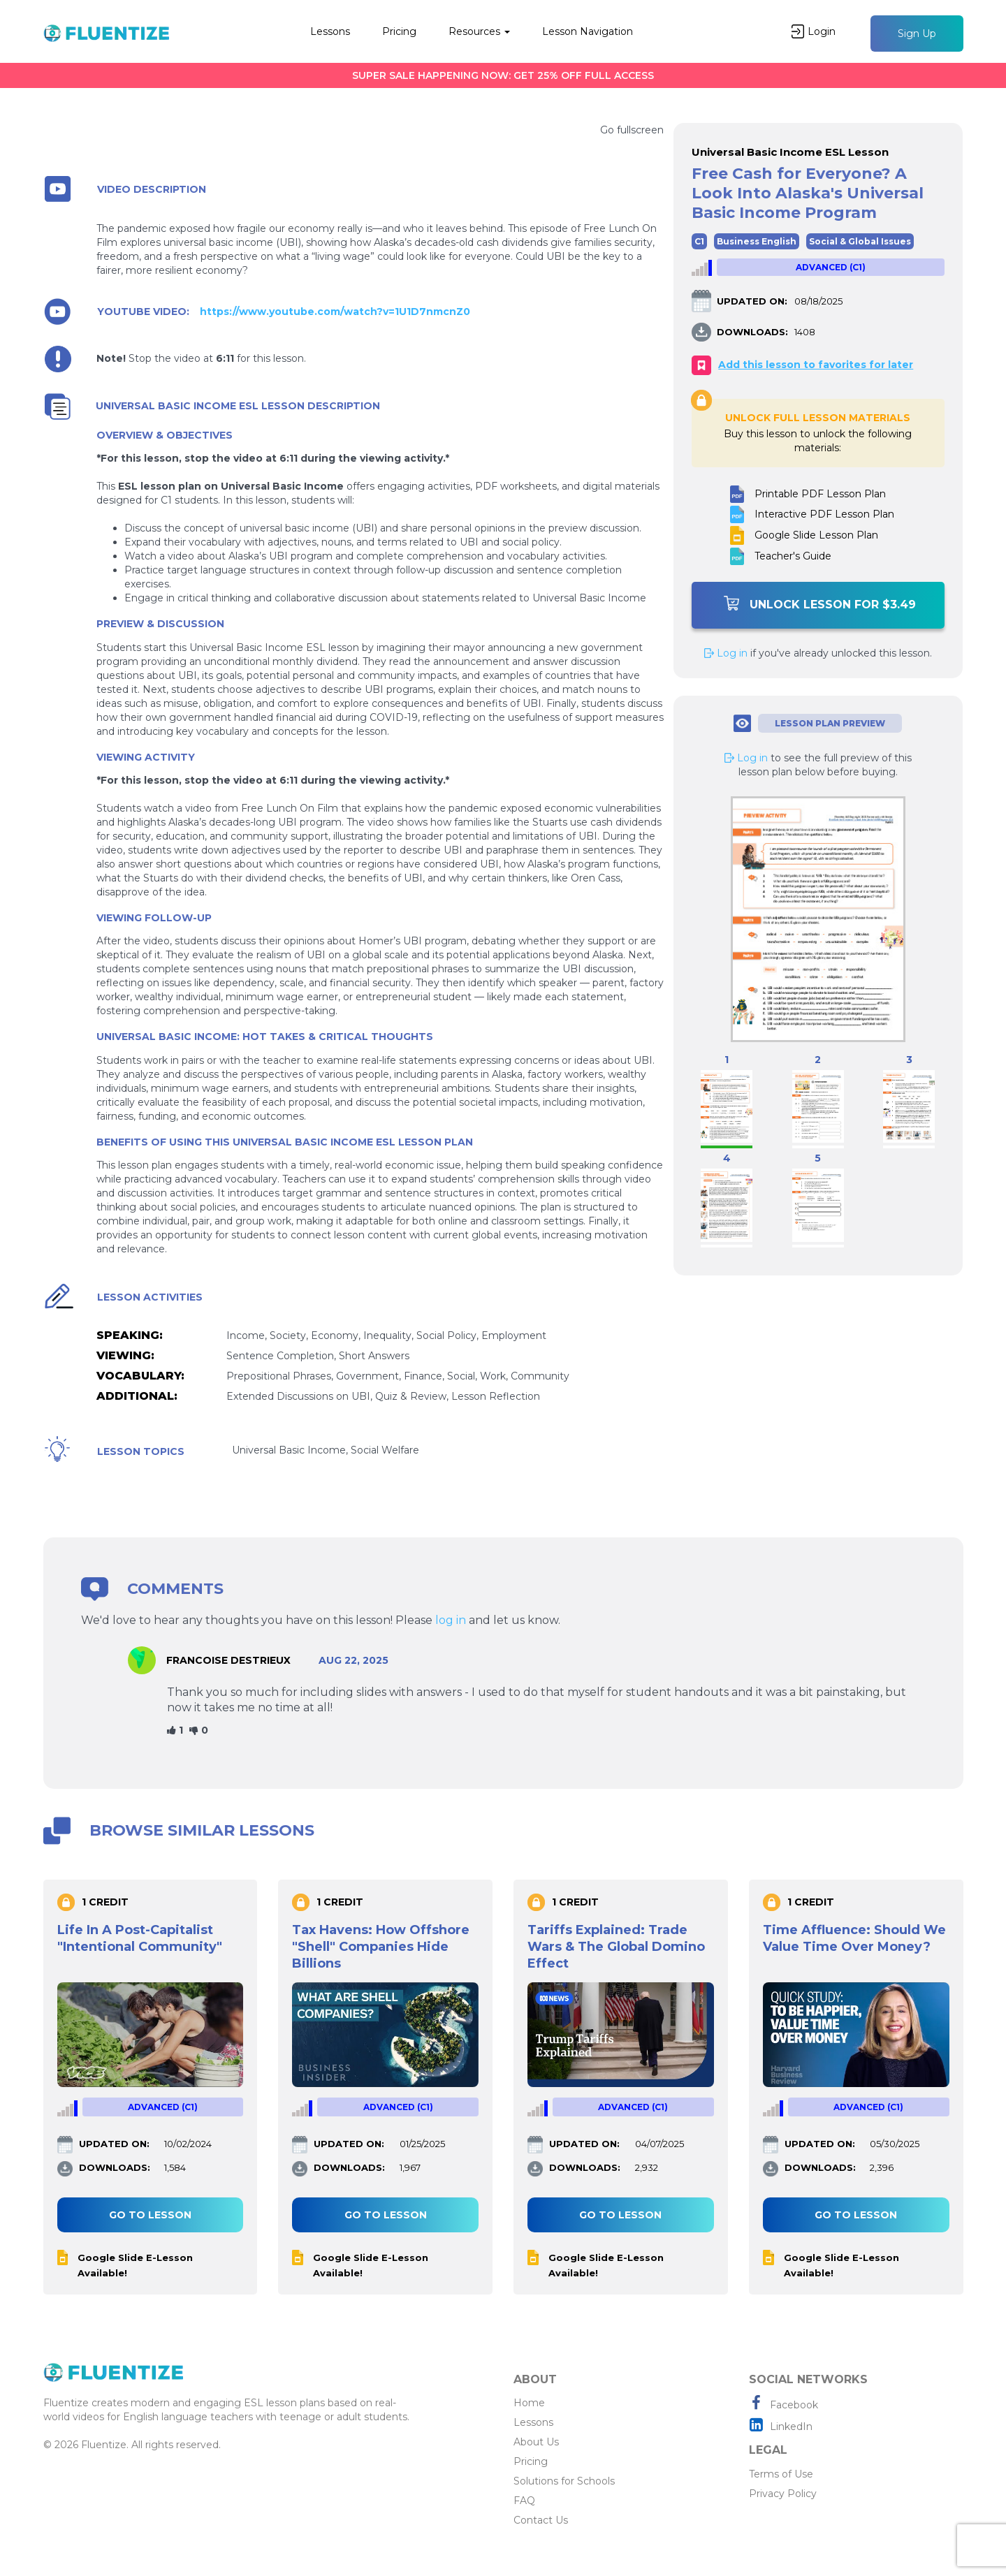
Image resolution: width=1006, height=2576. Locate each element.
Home (529, 2402)
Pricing (399, 31)
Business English (756, 241)
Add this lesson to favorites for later (815, 364)
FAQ (524, 2500)
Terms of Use (781, 2474)
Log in (726, 653)
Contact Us (540, 2520)
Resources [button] (479, 31)
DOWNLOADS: (752, 331)
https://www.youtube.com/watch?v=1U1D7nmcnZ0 (335, 311)
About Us (536, 2442)
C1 (699, 241)
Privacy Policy (783, 2493)
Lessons (330, 31)
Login (814, 31)
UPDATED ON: (752, 301)
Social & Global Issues (860, 241)
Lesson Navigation (587, 31)
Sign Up (917, 33)
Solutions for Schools (564, 2481)
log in (450, 1620)
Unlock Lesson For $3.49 (820, 603)
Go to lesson (150, 2215)
